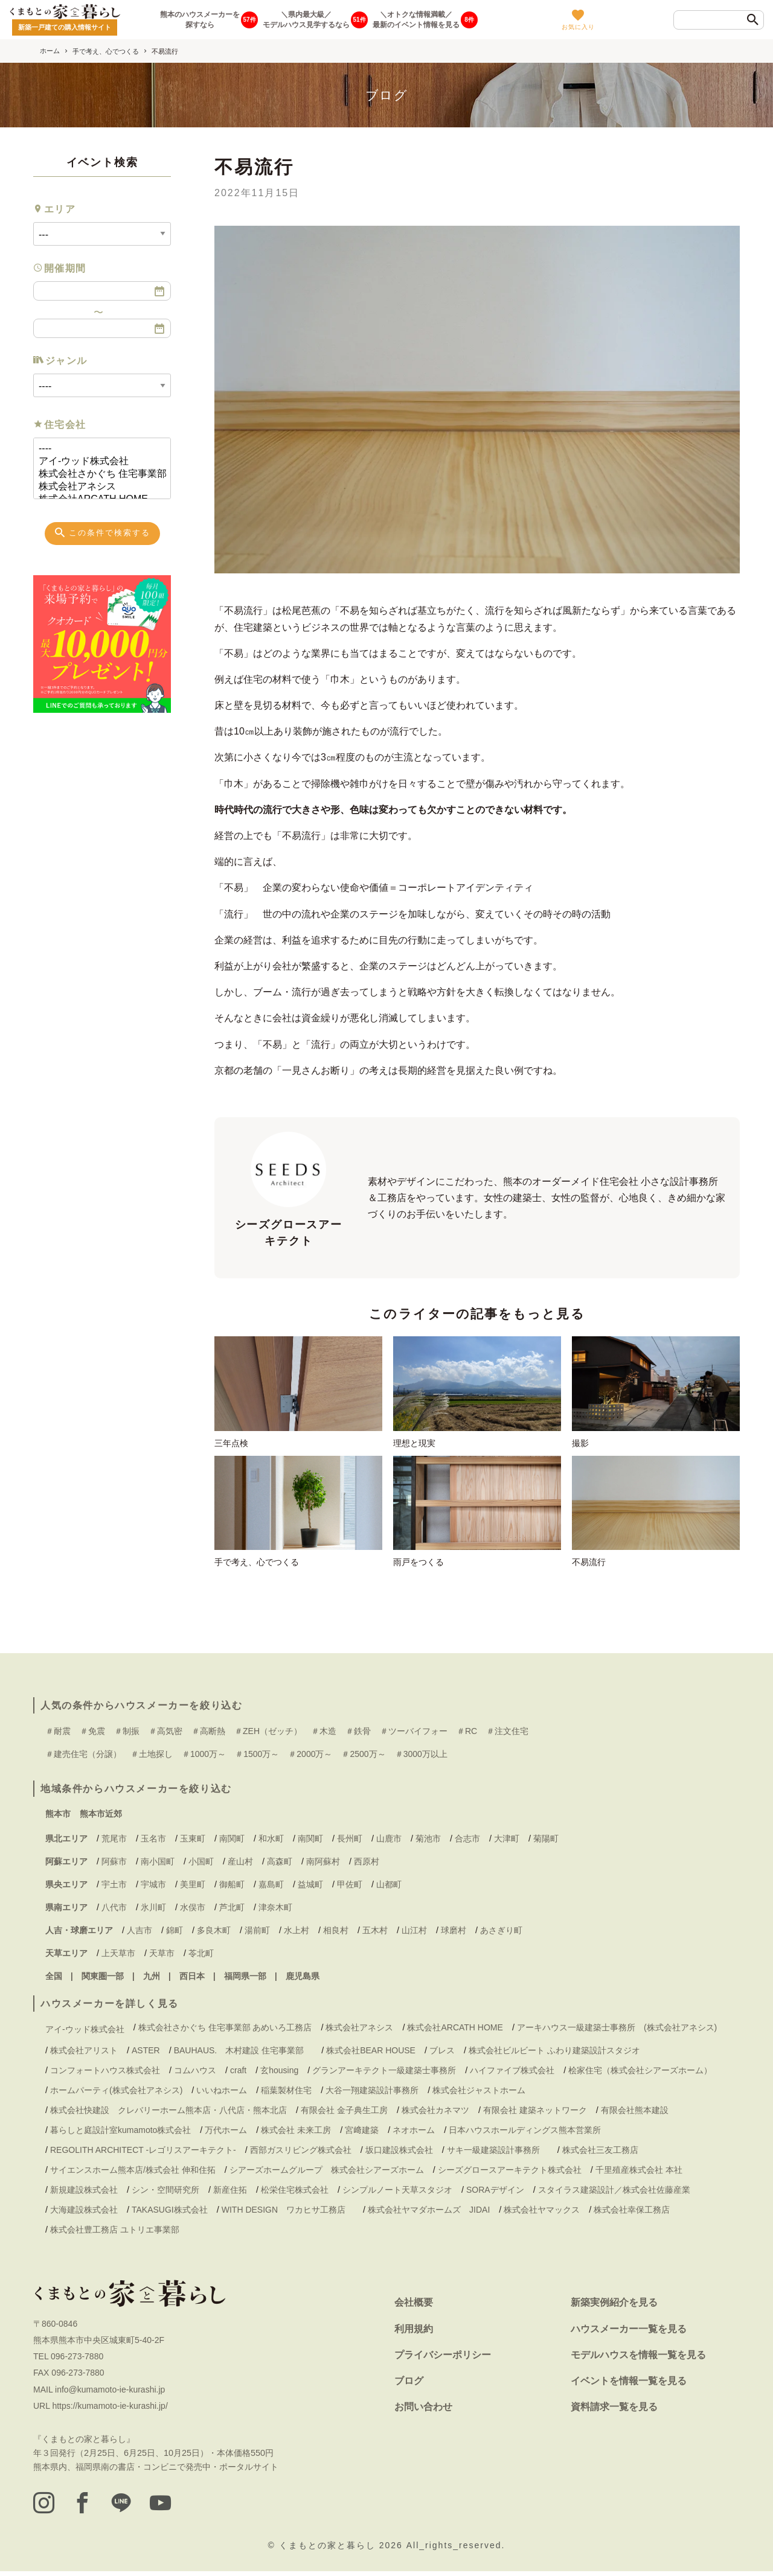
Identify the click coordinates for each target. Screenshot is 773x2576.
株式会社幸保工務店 (632, 2214)
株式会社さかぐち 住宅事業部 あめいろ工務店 (97, 474)
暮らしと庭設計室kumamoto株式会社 (120, 2133)
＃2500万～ (363, 1757)
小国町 (201, 1865)
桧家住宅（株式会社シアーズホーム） (640, 2074)
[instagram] (44, 2506)
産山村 (240, 1865)
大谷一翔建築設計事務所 (372, 2094)
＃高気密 (165, 1734)
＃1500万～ (257, 1757)
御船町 (232, 1888)
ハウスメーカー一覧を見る (629, 2332)
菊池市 (428, 1842)
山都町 (389, 1888)
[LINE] (124, 2506)
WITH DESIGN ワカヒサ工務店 (288, 2214)
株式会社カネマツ (435, 2114)
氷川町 (153, 1911)
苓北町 (201, 1957)
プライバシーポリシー (442, 2358)
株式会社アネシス (97, 486)
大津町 (506, 1842)
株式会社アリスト (84, 2054)
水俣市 (192, 1911)
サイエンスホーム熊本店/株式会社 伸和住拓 (133, 2174)
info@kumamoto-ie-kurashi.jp (110, 2393)
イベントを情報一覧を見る (629, 2384)
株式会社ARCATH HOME (454, 2031)
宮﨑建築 (362, 2133)
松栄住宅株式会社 (295, 2194)
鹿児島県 (302, 1980)
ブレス (442, 2054)
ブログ (408, 2384)
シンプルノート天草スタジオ (397, 2194)
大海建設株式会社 (84, 2214)
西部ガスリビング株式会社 (300, 2153)
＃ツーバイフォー (413, 1734)
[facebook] (84, 2506)
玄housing (279, 2074)
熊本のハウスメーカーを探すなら (200, 19)
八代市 (114, 1911)
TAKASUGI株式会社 (170, 2214)
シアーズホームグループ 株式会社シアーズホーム (326, 2174)
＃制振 (127, 1734)
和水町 (271, 1842)
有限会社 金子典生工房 (344, 2114)
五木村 (375, 1934)
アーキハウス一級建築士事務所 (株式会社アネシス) (617, 2031)
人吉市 (139, 1934)
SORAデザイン (495, 2194)
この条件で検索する (101, 532)
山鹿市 (389, 1842)
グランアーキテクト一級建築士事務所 (384, 2074)
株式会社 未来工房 (296, 2133)
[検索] (753, 20)
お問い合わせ (423, 2410)
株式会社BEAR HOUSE (370, 2054)
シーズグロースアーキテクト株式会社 (510, 2174)
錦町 (174, 1934)
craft (238, 2074)
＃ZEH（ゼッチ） (268, 1734)
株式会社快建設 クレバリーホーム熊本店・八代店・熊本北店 (168, 2114)
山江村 (414, 1934)
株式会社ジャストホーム (478, 2094)
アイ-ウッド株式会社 (97, 461)
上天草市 (118, 1957)
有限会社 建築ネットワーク (535, 2114)
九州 (151, 1980)
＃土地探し (151, 1757)
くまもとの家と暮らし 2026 (342, 2549)
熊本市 (58, 1818)
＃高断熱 (208, 1734)
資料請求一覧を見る (614, 2410)
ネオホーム (414, 2133)
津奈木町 (275, 1911)
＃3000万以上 (421, 1757)
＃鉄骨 (358, 1734)
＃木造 (323, 1734)
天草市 (162, 1957)
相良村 (335, 1934)
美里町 (192, 1888)
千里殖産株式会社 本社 (638, 2174)
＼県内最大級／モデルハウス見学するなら (306, 19)
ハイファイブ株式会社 (512, 2074)
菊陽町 (546, 1842)
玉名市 (153, 1842)
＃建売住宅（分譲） (83, 1757)
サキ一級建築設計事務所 (497, 2153)
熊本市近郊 (101, 1818)
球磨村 (453, 1934)
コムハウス (195, 2074)
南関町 (232, 1842)
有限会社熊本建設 (635, 2114)
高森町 (279, 1865)
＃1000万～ (204, 1757)
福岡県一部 (245, 1980)
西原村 (366, 1865)
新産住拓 (230, 2194)
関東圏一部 (103, 1980)
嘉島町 (271, 1888)
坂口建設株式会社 (399, 2153)
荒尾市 (114, 1842)
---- (97, 448)
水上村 (296, 1934)
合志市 (467, 1842)
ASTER (146, 2054)
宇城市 (153, 1888)
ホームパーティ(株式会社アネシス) (116, 2094)
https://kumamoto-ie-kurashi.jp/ (109, 2409)
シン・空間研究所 (165, 2194)
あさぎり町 (501, 1934)
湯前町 (257, 1934)
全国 (53, 1980)
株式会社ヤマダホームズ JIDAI (429, 2214)
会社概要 (413, 2306)
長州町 (349, 1842)
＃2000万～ (310, 1757)
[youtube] (164, 2506)
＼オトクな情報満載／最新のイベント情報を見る (416, 19)
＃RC (467, 1734)
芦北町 (232, 1911)
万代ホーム (226, 2133)
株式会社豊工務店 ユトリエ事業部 (114, 2234)
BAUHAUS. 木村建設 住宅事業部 (243, 2054)
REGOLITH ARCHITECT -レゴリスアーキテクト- (143, 2153)
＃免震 (92, 1734)
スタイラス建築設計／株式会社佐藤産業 (614, 2194)
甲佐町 (349, 1888)
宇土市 (114, 1888)
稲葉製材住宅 (286, 2094)
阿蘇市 (114, 1865)
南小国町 (158, 1865)
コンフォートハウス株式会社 (105, 2074)
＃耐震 (58, 1734)
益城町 (310, 1888)
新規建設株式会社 (84, 2194)
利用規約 (413, 2332)
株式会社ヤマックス (542, 2214)
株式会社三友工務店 (600, 2153)
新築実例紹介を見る (614, 2306)
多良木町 (214, 1934)
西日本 (192, 1980)
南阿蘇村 (323, 1865)
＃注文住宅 (507, 1734)
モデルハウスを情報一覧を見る (638, 2358)
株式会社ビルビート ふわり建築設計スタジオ (554, 2054)
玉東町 (192, 1842)
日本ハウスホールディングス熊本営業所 (525, 2133)
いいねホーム (221, 2094)
